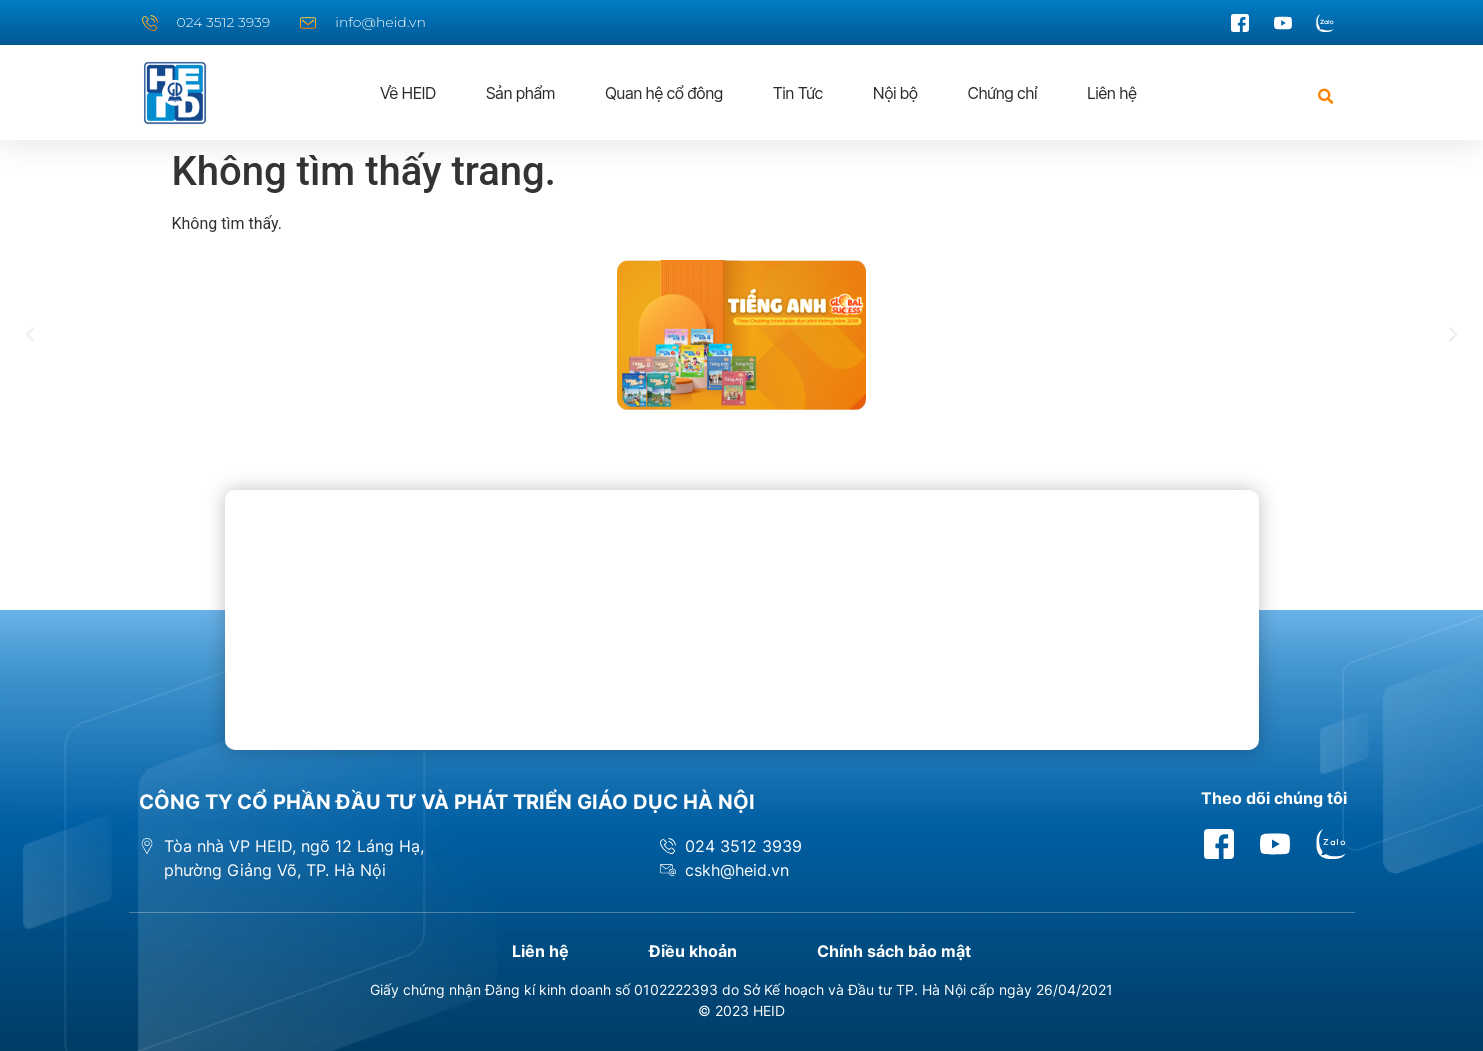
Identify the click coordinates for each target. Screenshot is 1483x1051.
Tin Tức (798, 93)
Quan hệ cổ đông (664, 93)
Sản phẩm (520, 93)
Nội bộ (895, 93)
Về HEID (408, 93)
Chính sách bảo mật (894, 951)
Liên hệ (1111, 93)
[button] (1326, 96)
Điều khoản (693, 951)
